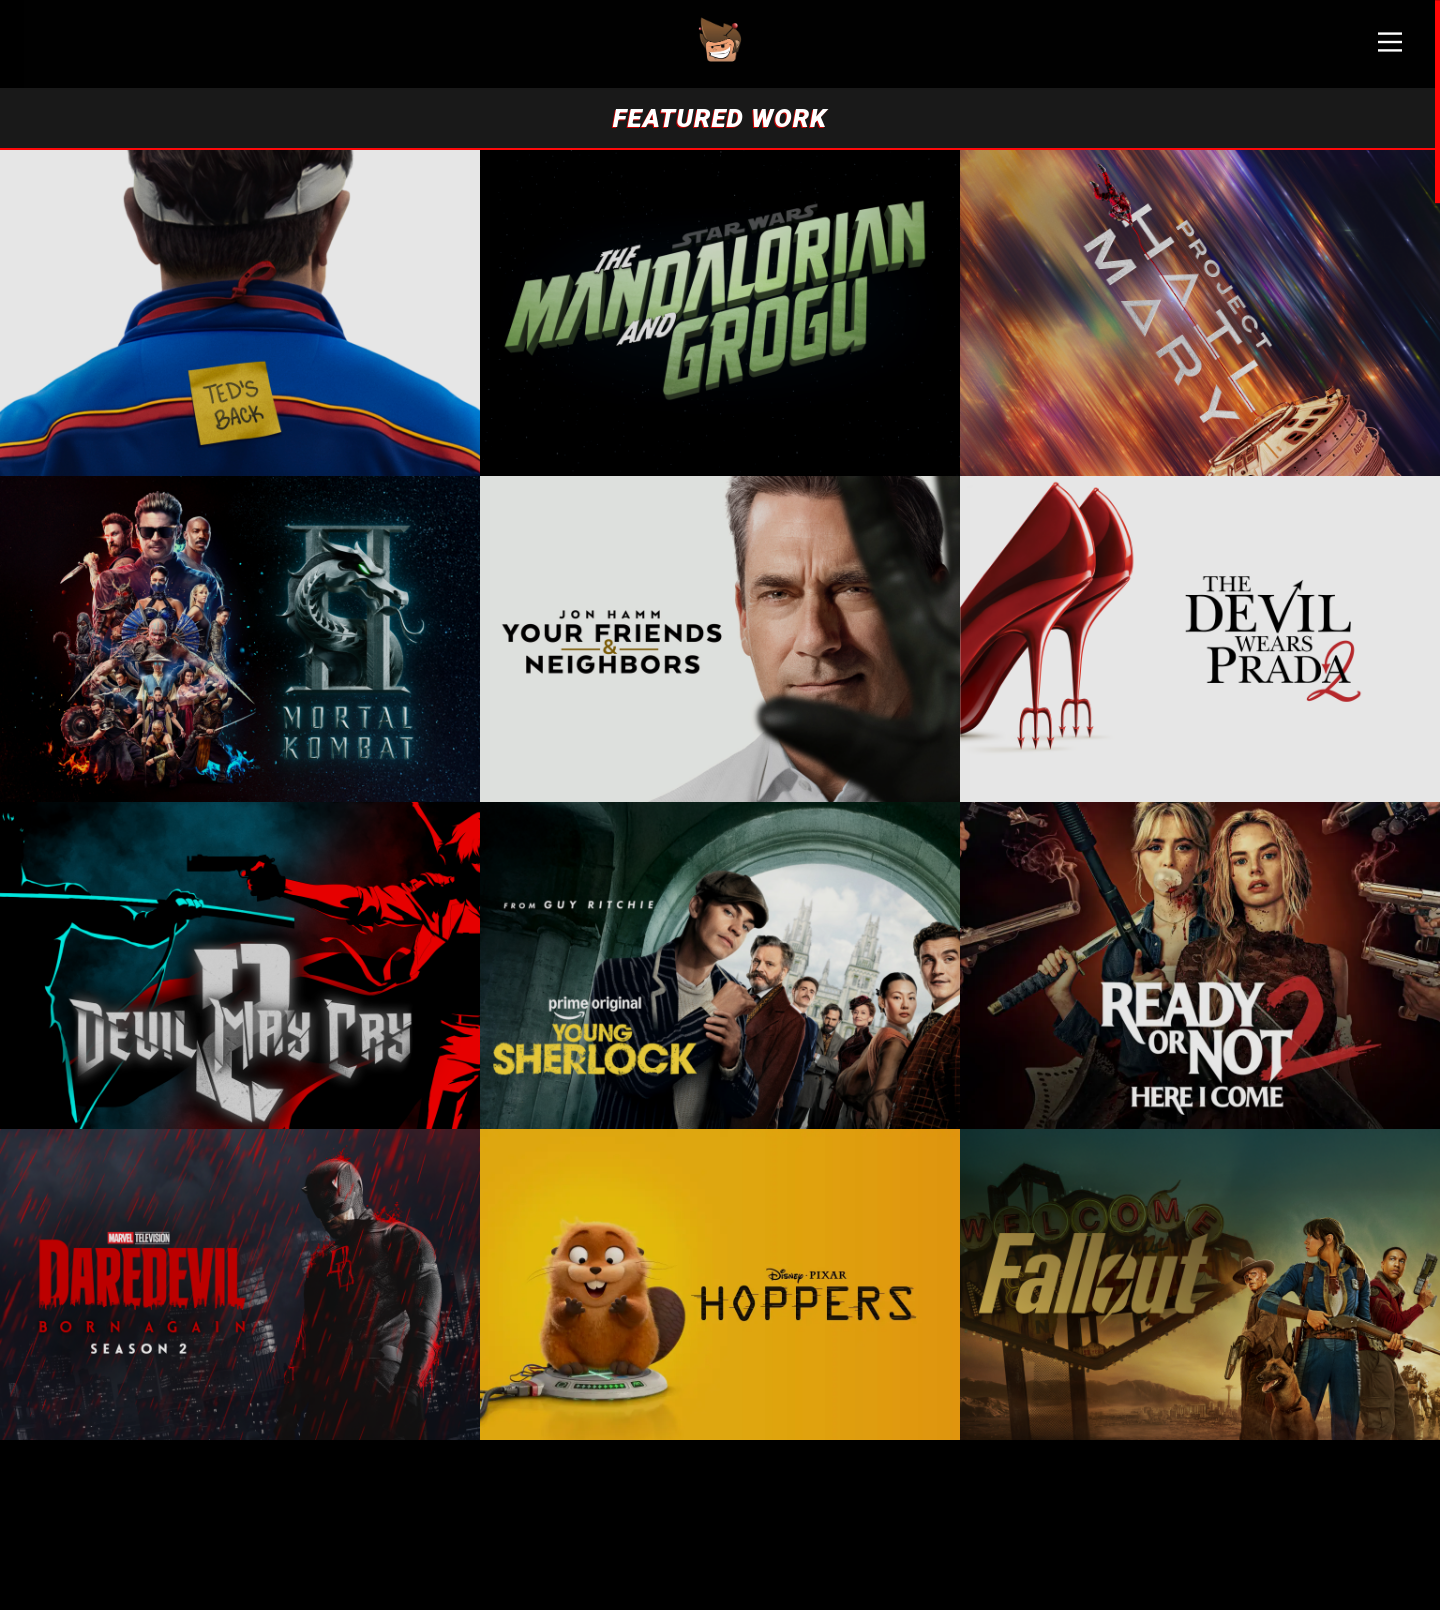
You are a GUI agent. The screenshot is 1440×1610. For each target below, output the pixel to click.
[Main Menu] (1390, 50)
